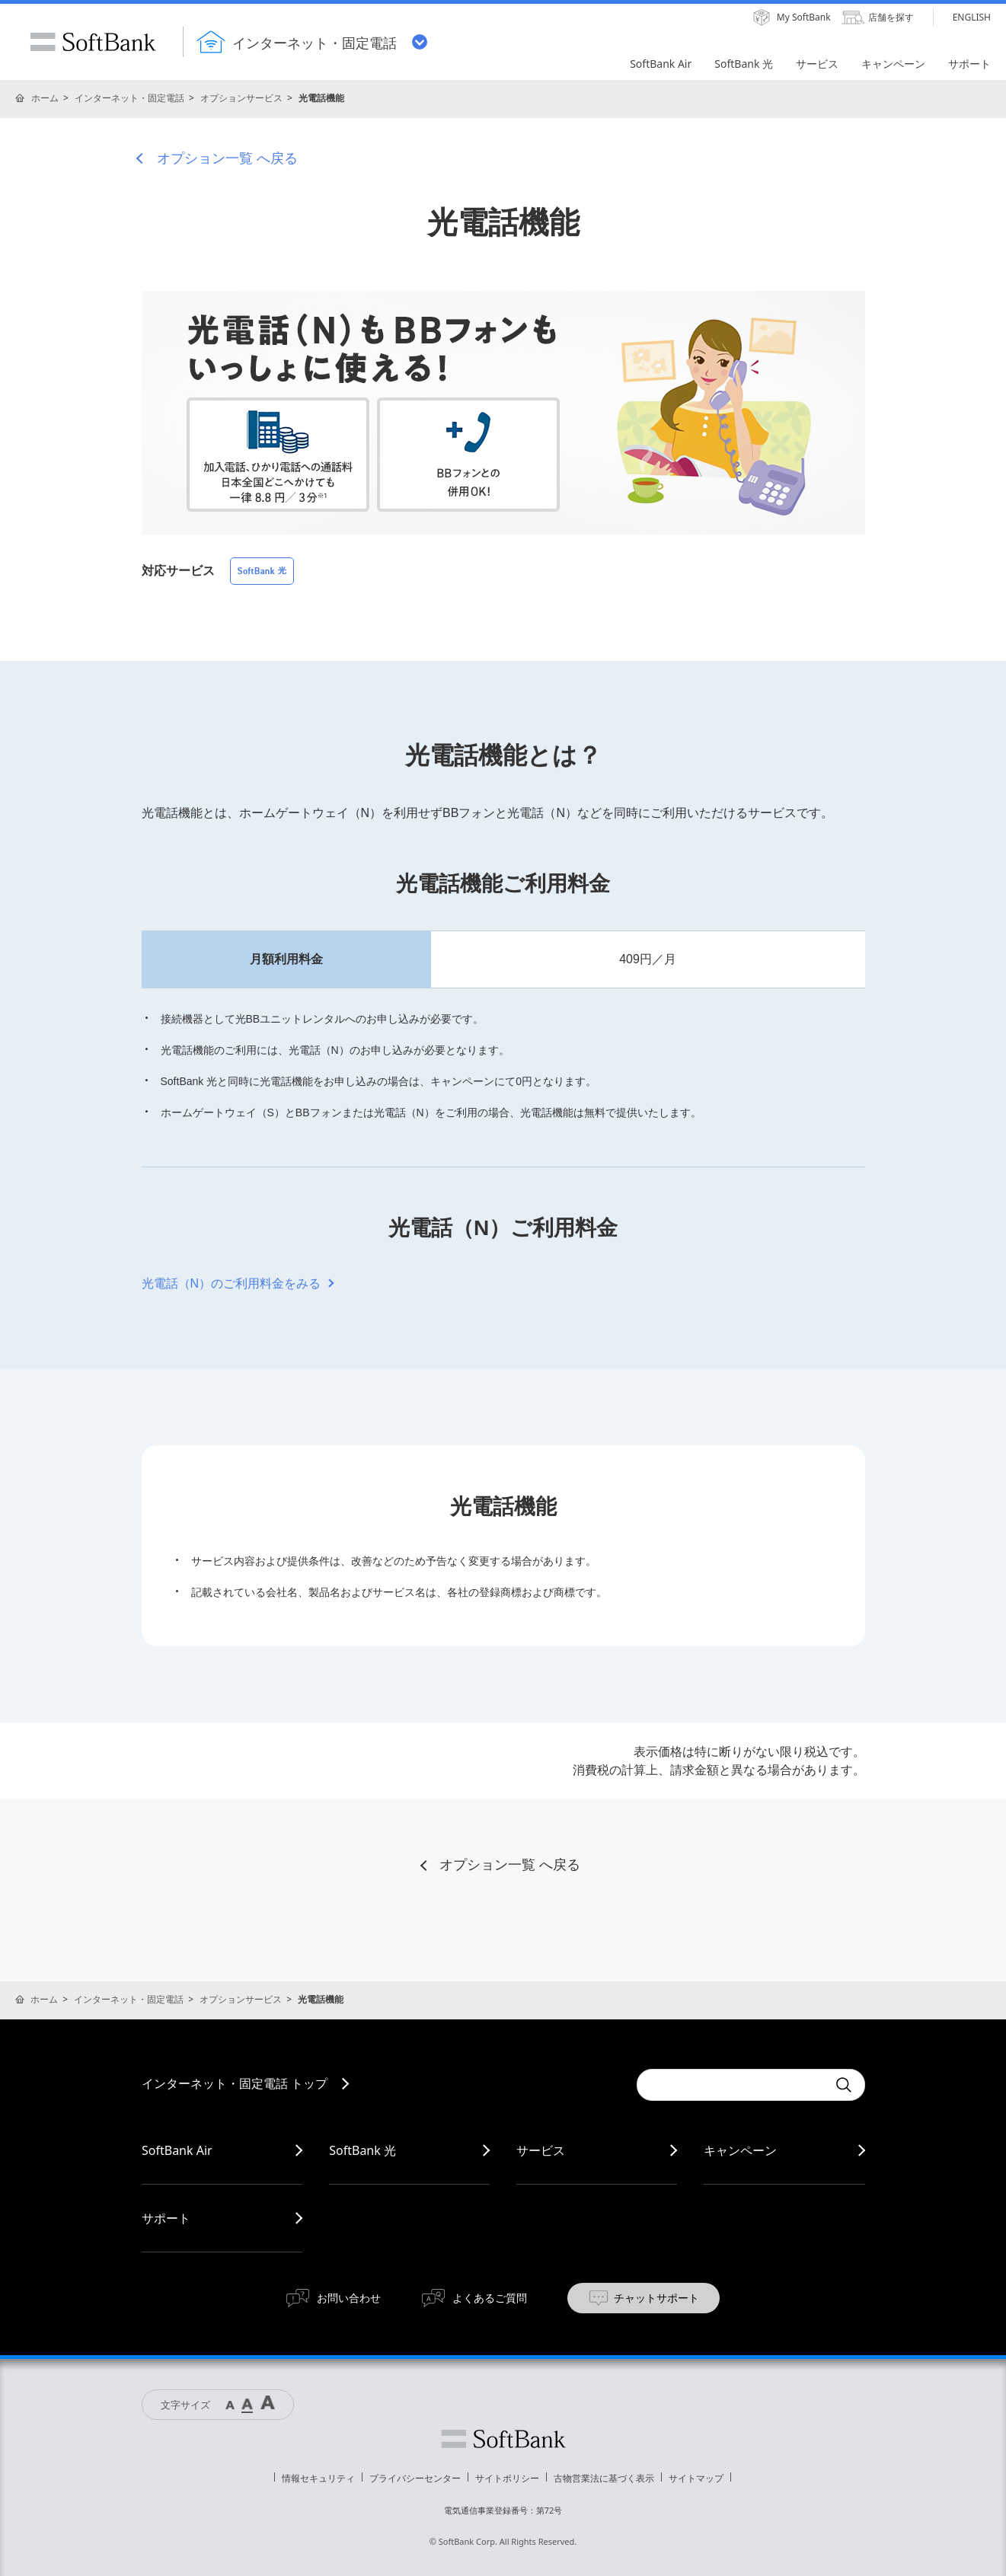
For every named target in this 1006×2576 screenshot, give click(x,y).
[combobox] (731, 2085)
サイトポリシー (507, 2478)
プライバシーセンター (415, 2478)
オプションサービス (241, 97)
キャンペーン (740, 2150)
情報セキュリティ (318, 2478)
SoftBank (93, 41)
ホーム (45, 97)
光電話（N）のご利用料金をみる (231, 1283)
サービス (540, 2150)
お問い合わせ (349, 2297)
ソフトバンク (503, 2439)
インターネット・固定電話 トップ (234, 2083)
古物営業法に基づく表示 (604, 2478)
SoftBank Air (177, 2150)
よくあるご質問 (489, 2297)
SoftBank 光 (362, 2150)
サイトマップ (696, 2478)
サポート (166, 2218)
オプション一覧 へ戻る (227, 158)
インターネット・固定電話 (129, 97)
